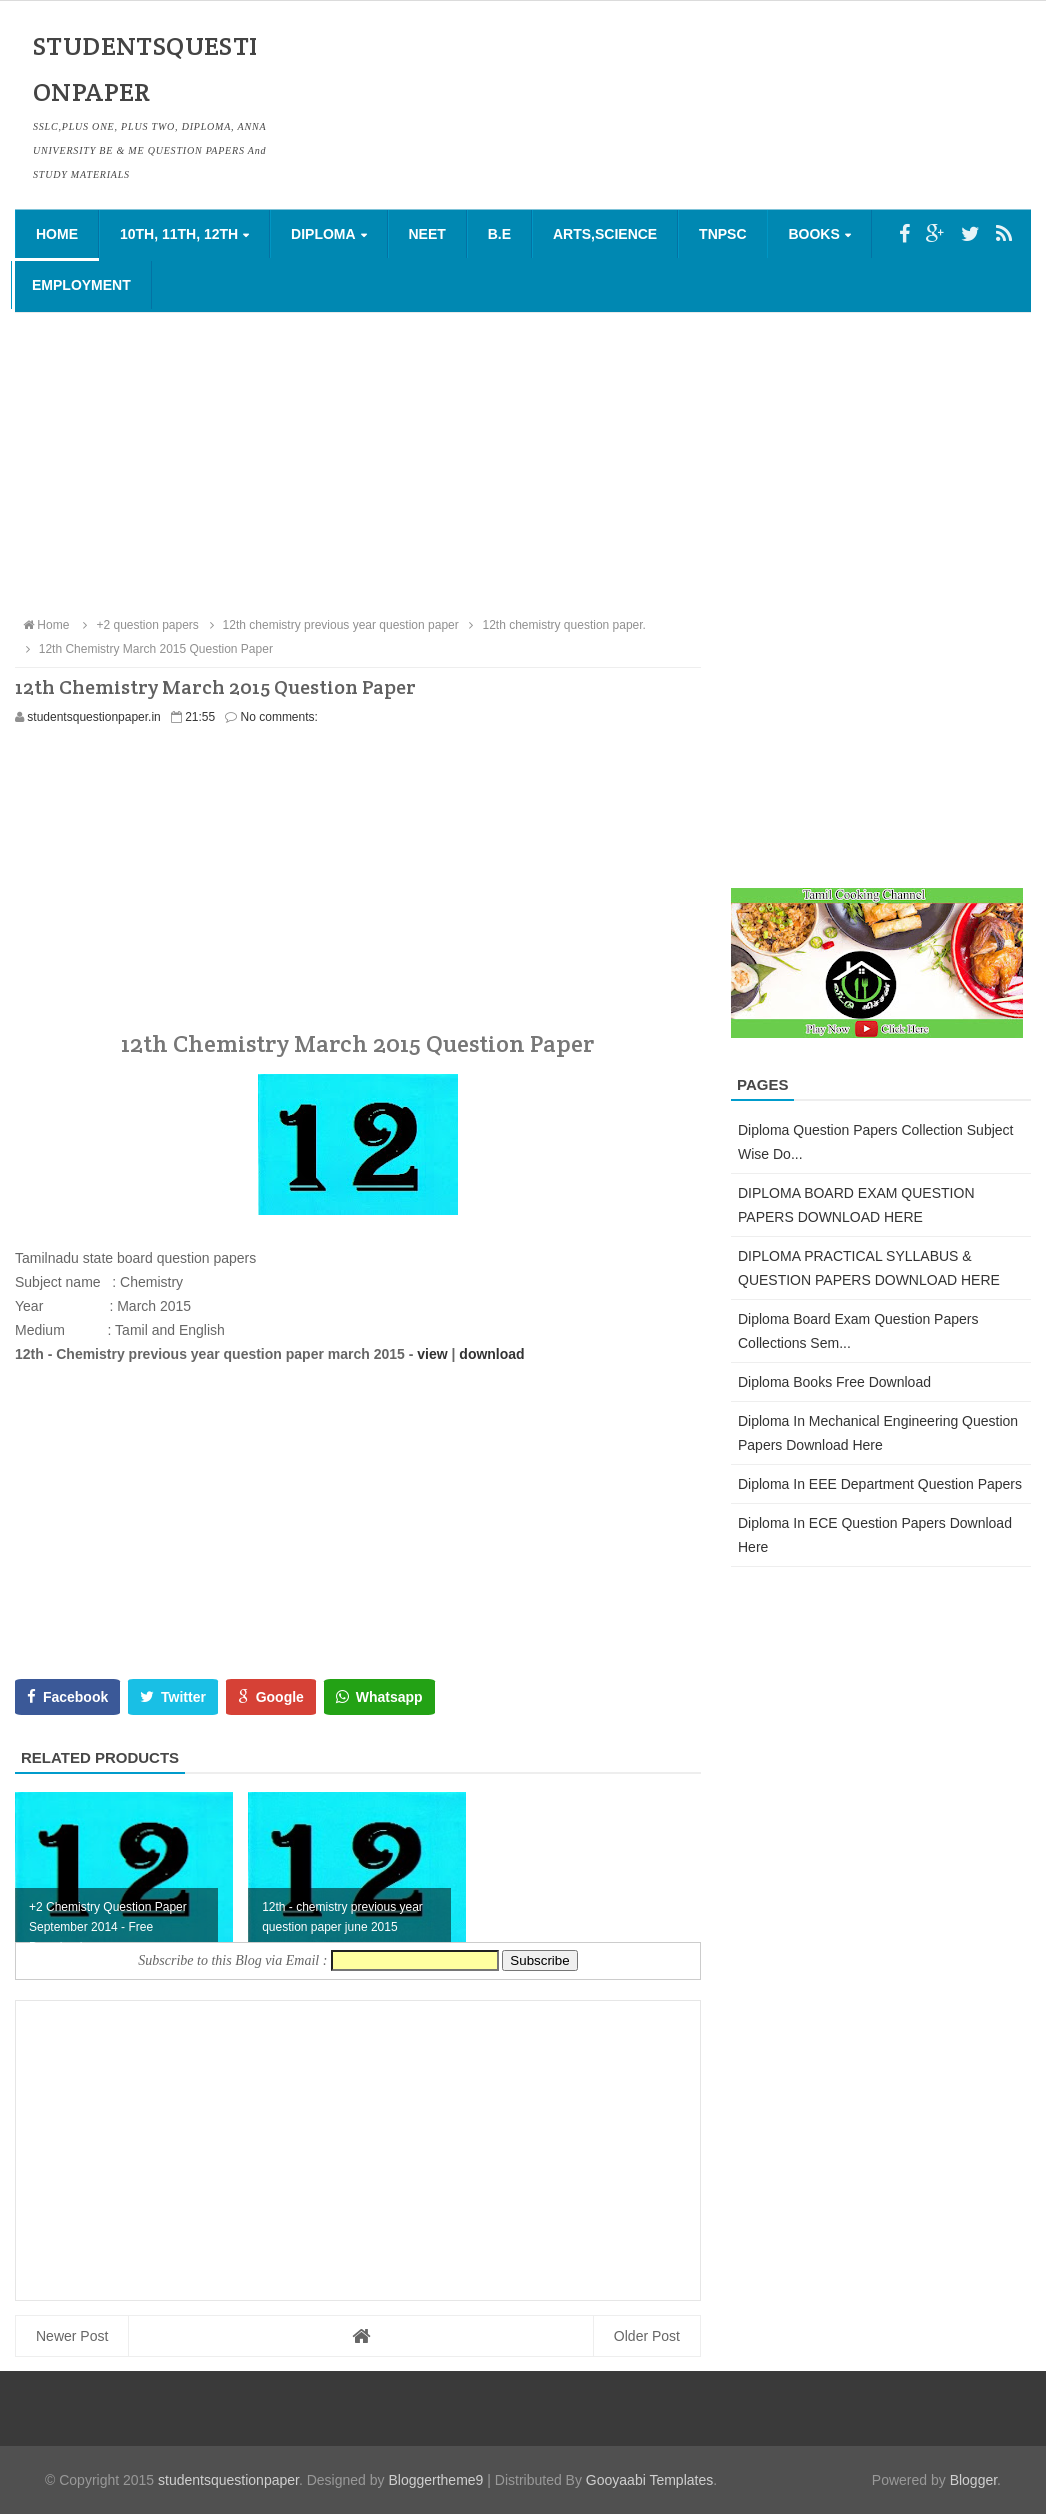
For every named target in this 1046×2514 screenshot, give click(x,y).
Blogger (973, 2480)
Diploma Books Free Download (834, 1382)
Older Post (647, 2336)
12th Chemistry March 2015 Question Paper (146, 649)
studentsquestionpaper (228, 2480)
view (432, 1354)
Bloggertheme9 (435, 2480)
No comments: (279, 717)
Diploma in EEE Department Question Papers (880, 1484)
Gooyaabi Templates (649, 2480)
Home (57, 234)
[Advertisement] (523, 463)
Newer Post (72, 2336)
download (491, 1354)
